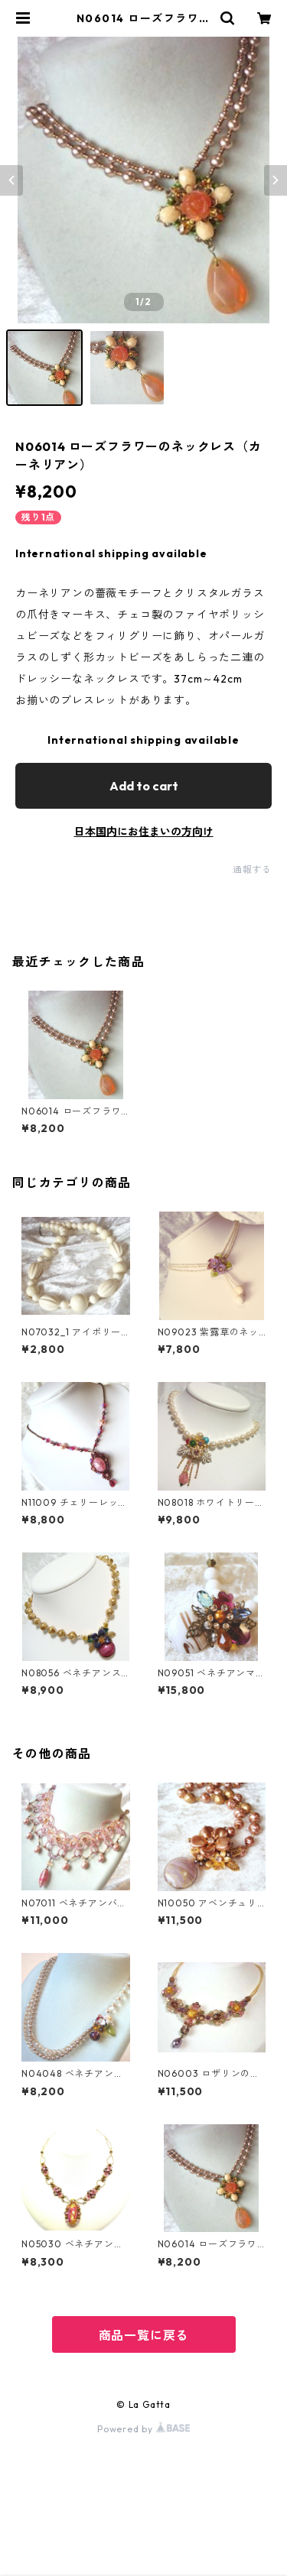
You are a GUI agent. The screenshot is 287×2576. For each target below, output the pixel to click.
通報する (252, 869)
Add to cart (143, 785)
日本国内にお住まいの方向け (144, 832)
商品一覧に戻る (144, 2335)
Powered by (143, 2429)
